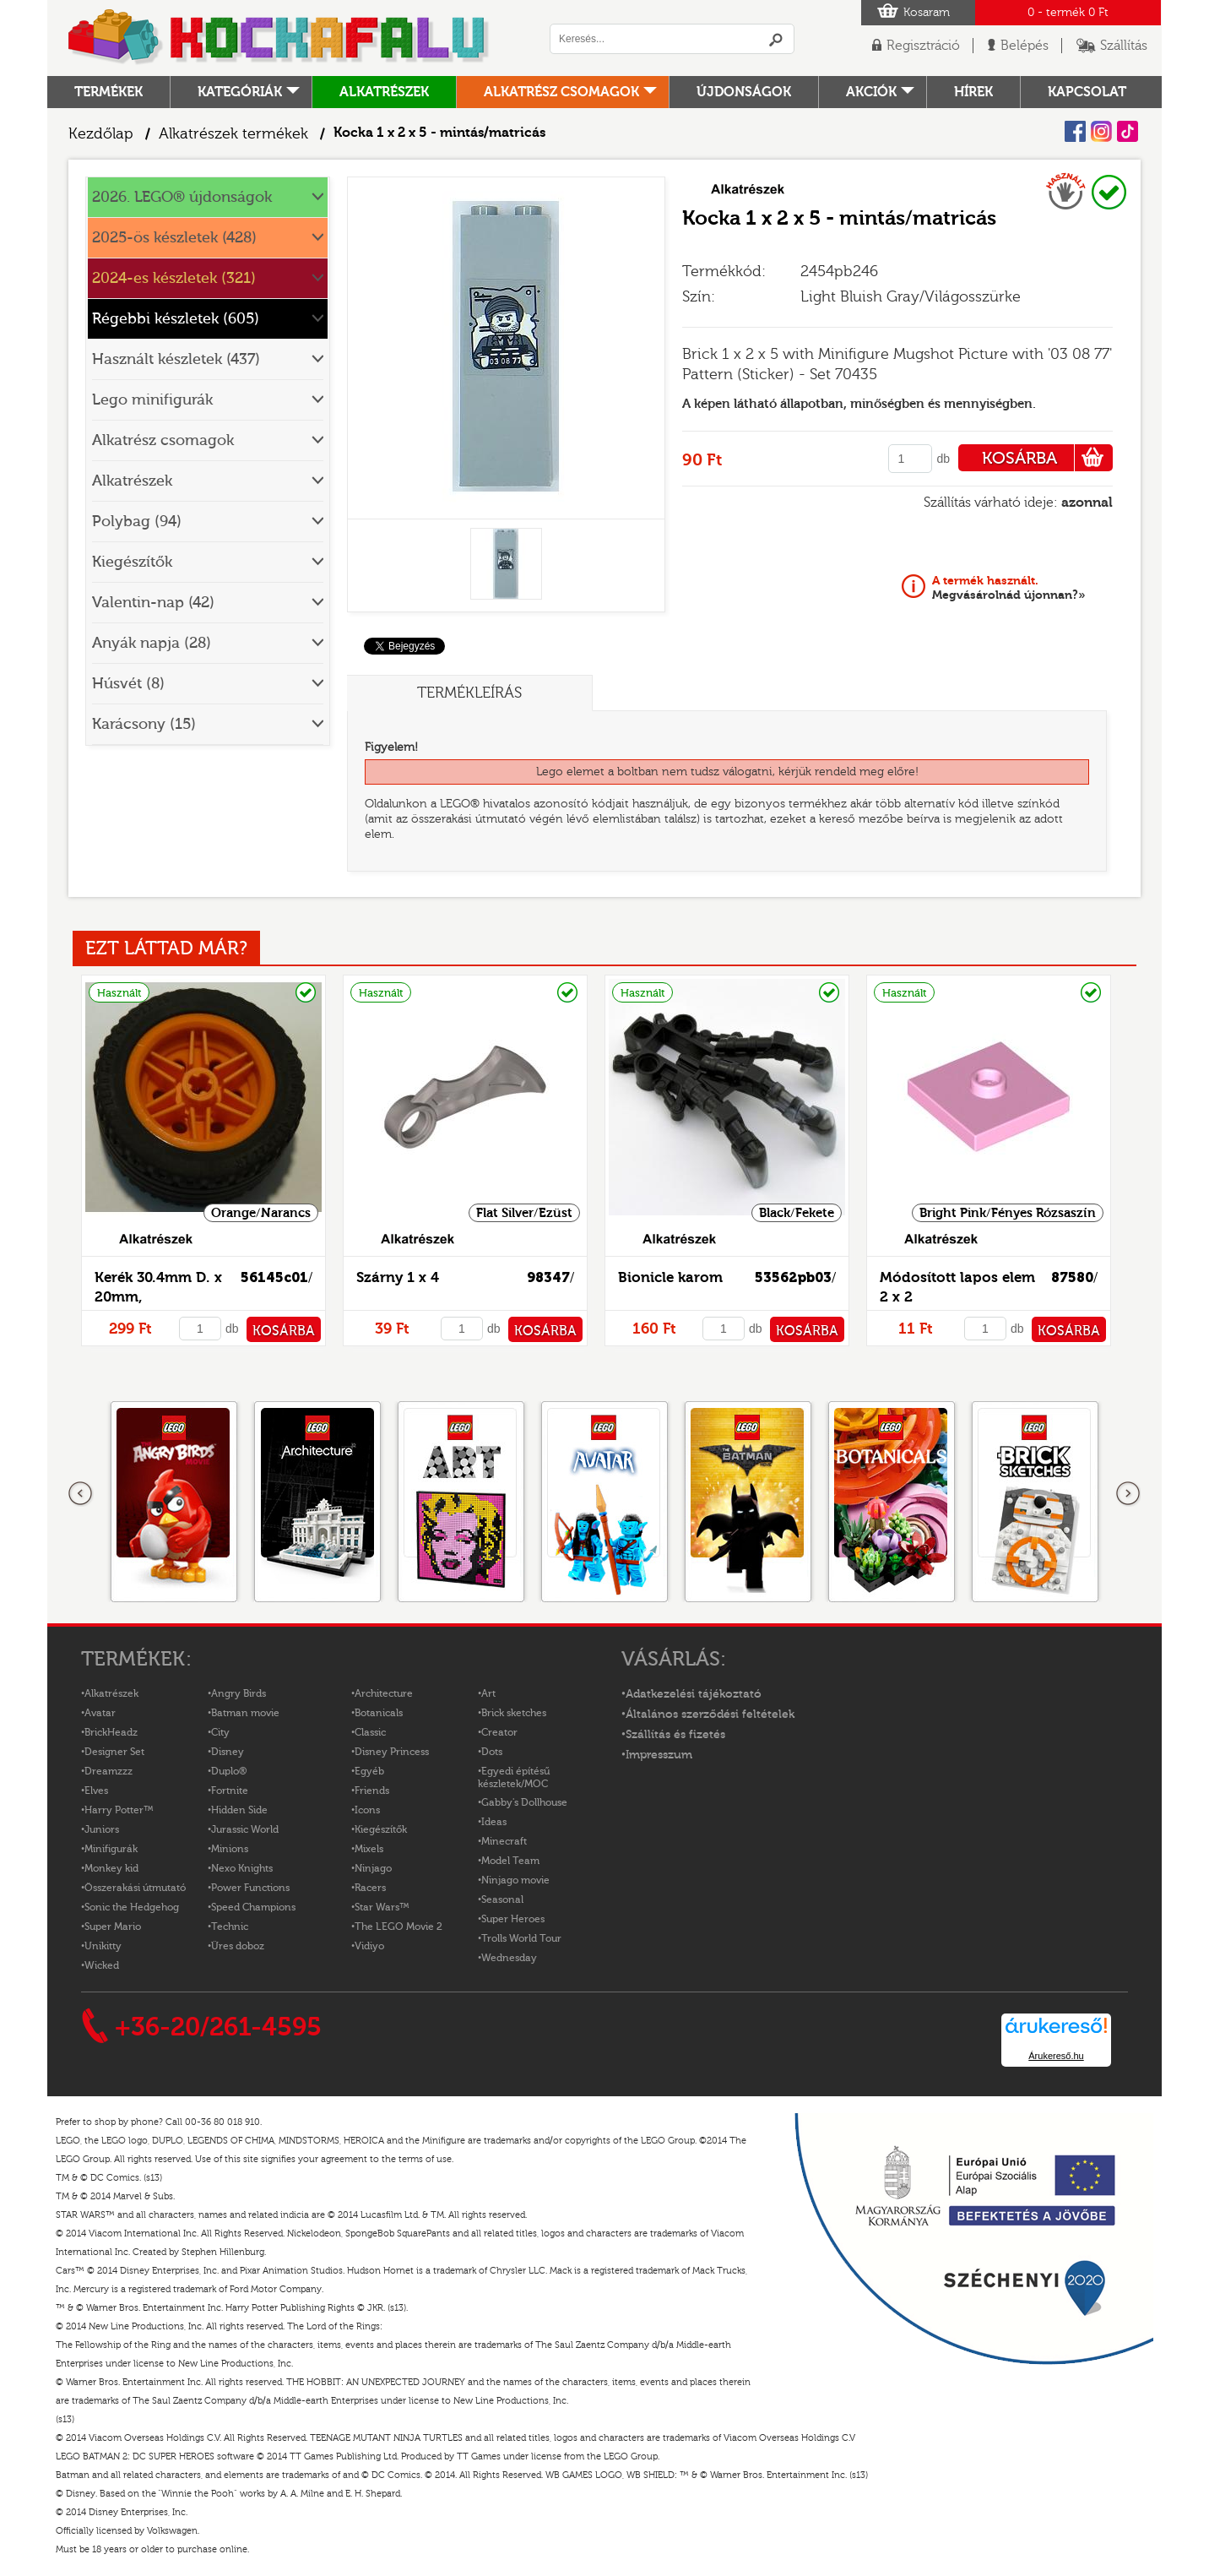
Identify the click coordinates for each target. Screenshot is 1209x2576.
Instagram (1101, 131)
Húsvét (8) (128, 684)
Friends (372, 1790)
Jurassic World (245, 1829)
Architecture (384, 1693)
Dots (491, 1752)
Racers (370, 1888)
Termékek (108, 92)
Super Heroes (513, 1919)
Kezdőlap (100, 134)
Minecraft (504, 1841)
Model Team (510, 1861)
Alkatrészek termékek (233, 134)
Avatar (100, 1713)
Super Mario (112, 1926)
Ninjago (373, 1868)
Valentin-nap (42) (153, 602)
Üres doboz (237, 1946)
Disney (227, 1752)
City (220, 1732)
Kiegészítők (132, 562)
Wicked (101, 1965)
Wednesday (509, 1958)
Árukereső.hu (1055, 2056)
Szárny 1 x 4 (397, 1277)
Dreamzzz (108, 1771)
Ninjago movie (515, 1880)
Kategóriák (240, 92)
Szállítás (1123, 45)
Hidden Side (239, 1810)
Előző (81, 1494)
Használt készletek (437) (176, 359)
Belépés (1024, 45)
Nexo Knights (242, 1868)
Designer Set (114, 1752)
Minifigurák (111, 1849)
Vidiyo (369, 1946)
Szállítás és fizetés (675, 1735)
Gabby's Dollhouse (524, 1802)
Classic (370, 1732)
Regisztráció (923, 45)
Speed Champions (253, 1907)
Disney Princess (392, 1752)
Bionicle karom (670, 1277)
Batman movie (245, 1713)
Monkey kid (111, 1868)
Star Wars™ (382, 1907)
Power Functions (250, 1888)
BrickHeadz (111, 1732)
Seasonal (502, 1899)
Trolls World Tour (521, 1938)
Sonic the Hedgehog (131, 1907)
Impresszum (659, 1755)
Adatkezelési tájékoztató (694, 1694)
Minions (229, 1849)
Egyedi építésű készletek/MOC (514, 1777)
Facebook (1075, 131)
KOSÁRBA (1047, 457)
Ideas (494, 1822)
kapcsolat (1087, 92)
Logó (279, 38)
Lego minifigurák (152, 400)
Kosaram (926, 12)
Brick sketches (513, 1713)
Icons (367, 1810)
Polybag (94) (137, 521)
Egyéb (369, 1771)
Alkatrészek (384, 92)
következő (1128, 1494)
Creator (499, 1732)
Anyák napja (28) (151, 643)
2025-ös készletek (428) (174, 238)
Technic (229, 1926)
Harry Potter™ (119, 1810)
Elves (96, 1790)
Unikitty (103, 1946)
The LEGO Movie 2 (398, 1926)
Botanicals (379, 1713)
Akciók (871, 92)
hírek (973, 92)
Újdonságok (744, 92)
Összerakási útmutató (135, 1888)
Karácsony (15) (144, 724)
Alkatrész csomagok (561, 92)
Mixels (369, 1849)
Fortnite (229, 1790)
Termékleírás (469, 693)
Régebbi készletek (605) (175, 319)
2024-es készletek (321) (174, 278)
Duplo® (229, 1771)
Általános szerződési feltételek (710, 1714)
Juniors (101, 1829)
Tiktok (1127, 131)
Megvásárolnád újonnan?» (1009, 587)
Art (488, 1693)
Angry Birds (238, 1693)
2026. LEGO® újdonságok (182, 197)
